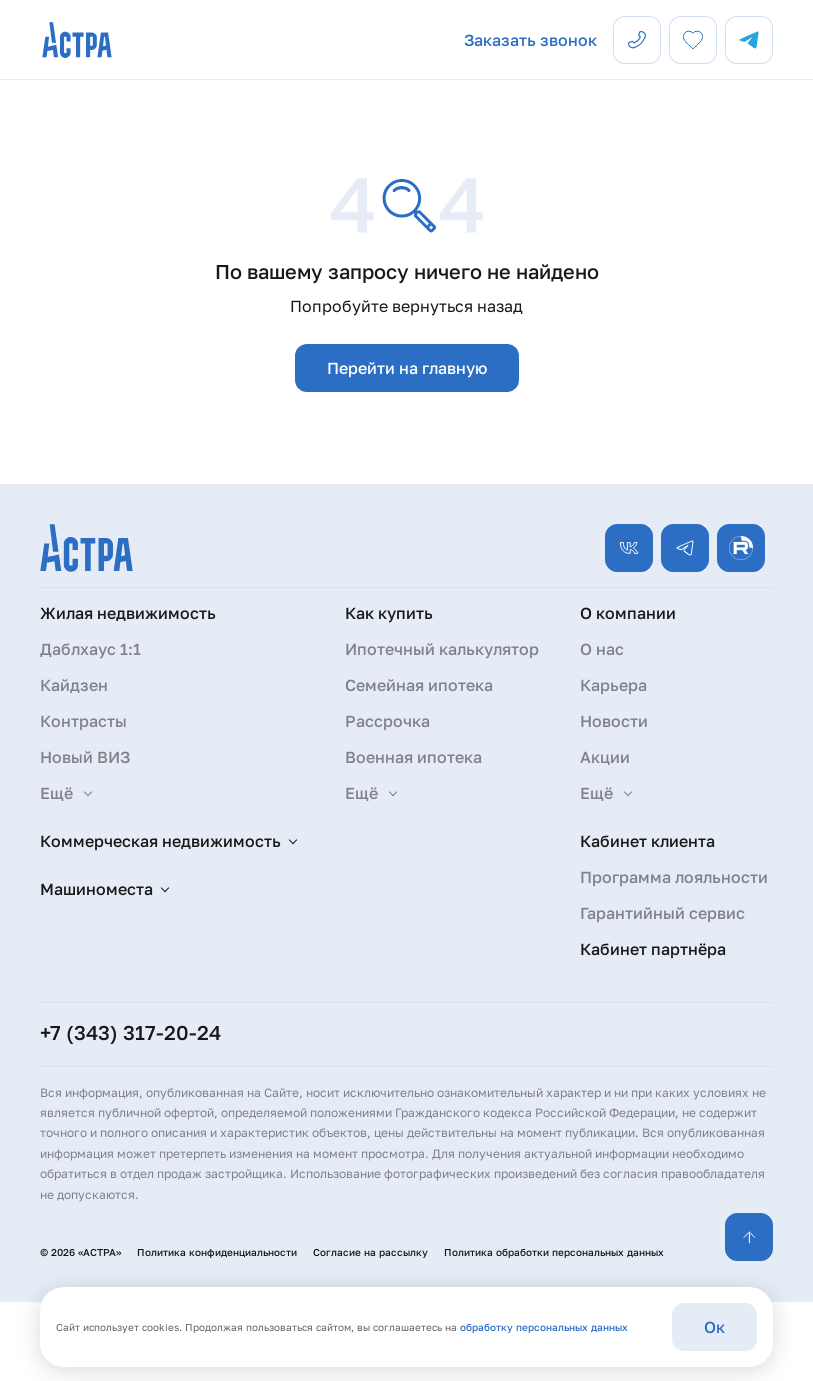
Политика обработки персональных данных (554, 1252)
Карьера (613, 685)
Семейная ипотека (419, 685)
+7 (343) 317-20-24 (130, 1032)
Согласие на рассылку (370, 1252)
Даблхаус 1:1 (90, 649)
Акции (605, 757)
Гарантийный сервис (662, 913)
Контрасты (83, 721)
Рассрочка (387, 721)
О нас (602, 649)
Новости (614, 721)
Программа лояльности (674, 877)
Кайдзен (74, 685)
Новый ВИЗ (85, 757)
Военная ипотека (413, 757)
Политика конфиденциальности (217, 1252)
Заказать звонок (530, 40)
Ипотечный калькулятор (442, 649)
